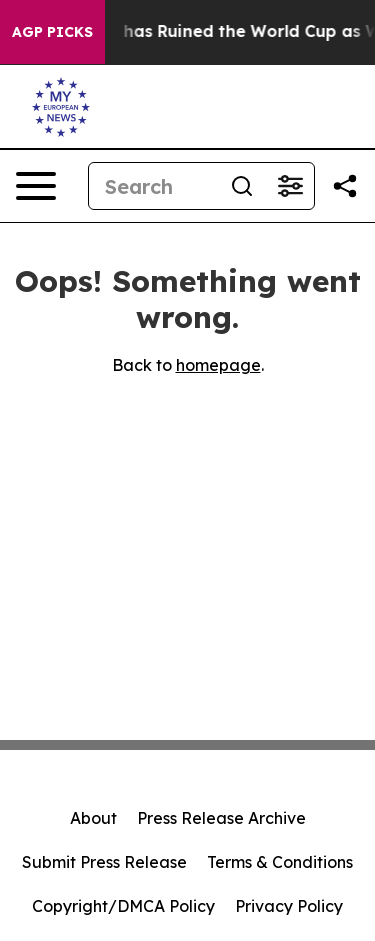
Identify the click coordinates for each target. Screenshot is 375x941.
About (93, 818)
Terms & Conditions (280, 862)
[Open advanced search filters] (290, 186)
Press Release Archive (221, 818)
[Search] (153, 186)
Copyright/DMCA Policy (123, 906)
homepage (218, 365)
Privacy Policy (289, 906)
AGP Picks (52, 32)
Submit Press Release (104, 862)
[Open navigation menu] (36, 186)
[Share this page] (345, 186)
